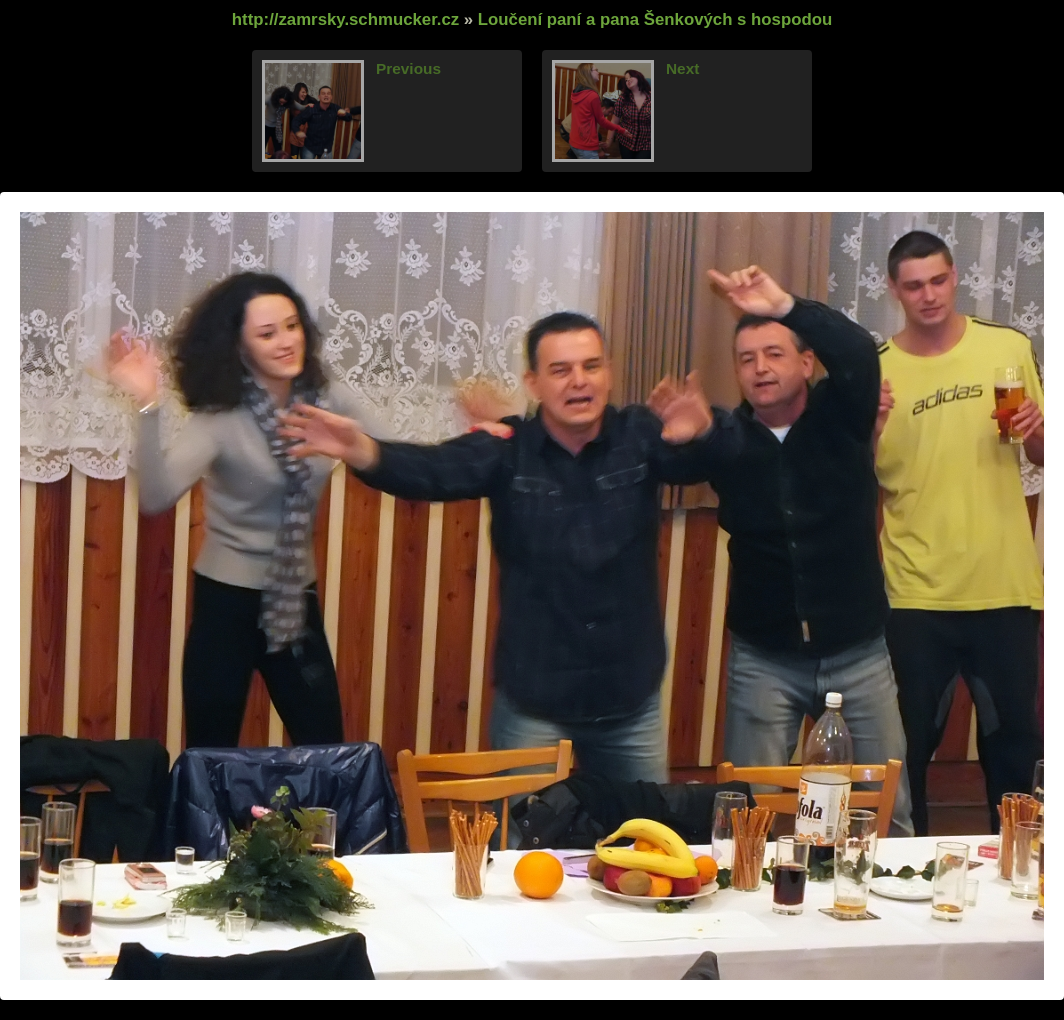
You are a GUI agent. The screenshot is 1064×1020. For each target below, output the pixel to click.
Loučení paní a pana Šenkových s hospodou (655, 19)
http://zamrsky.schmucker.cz (345, 19)
